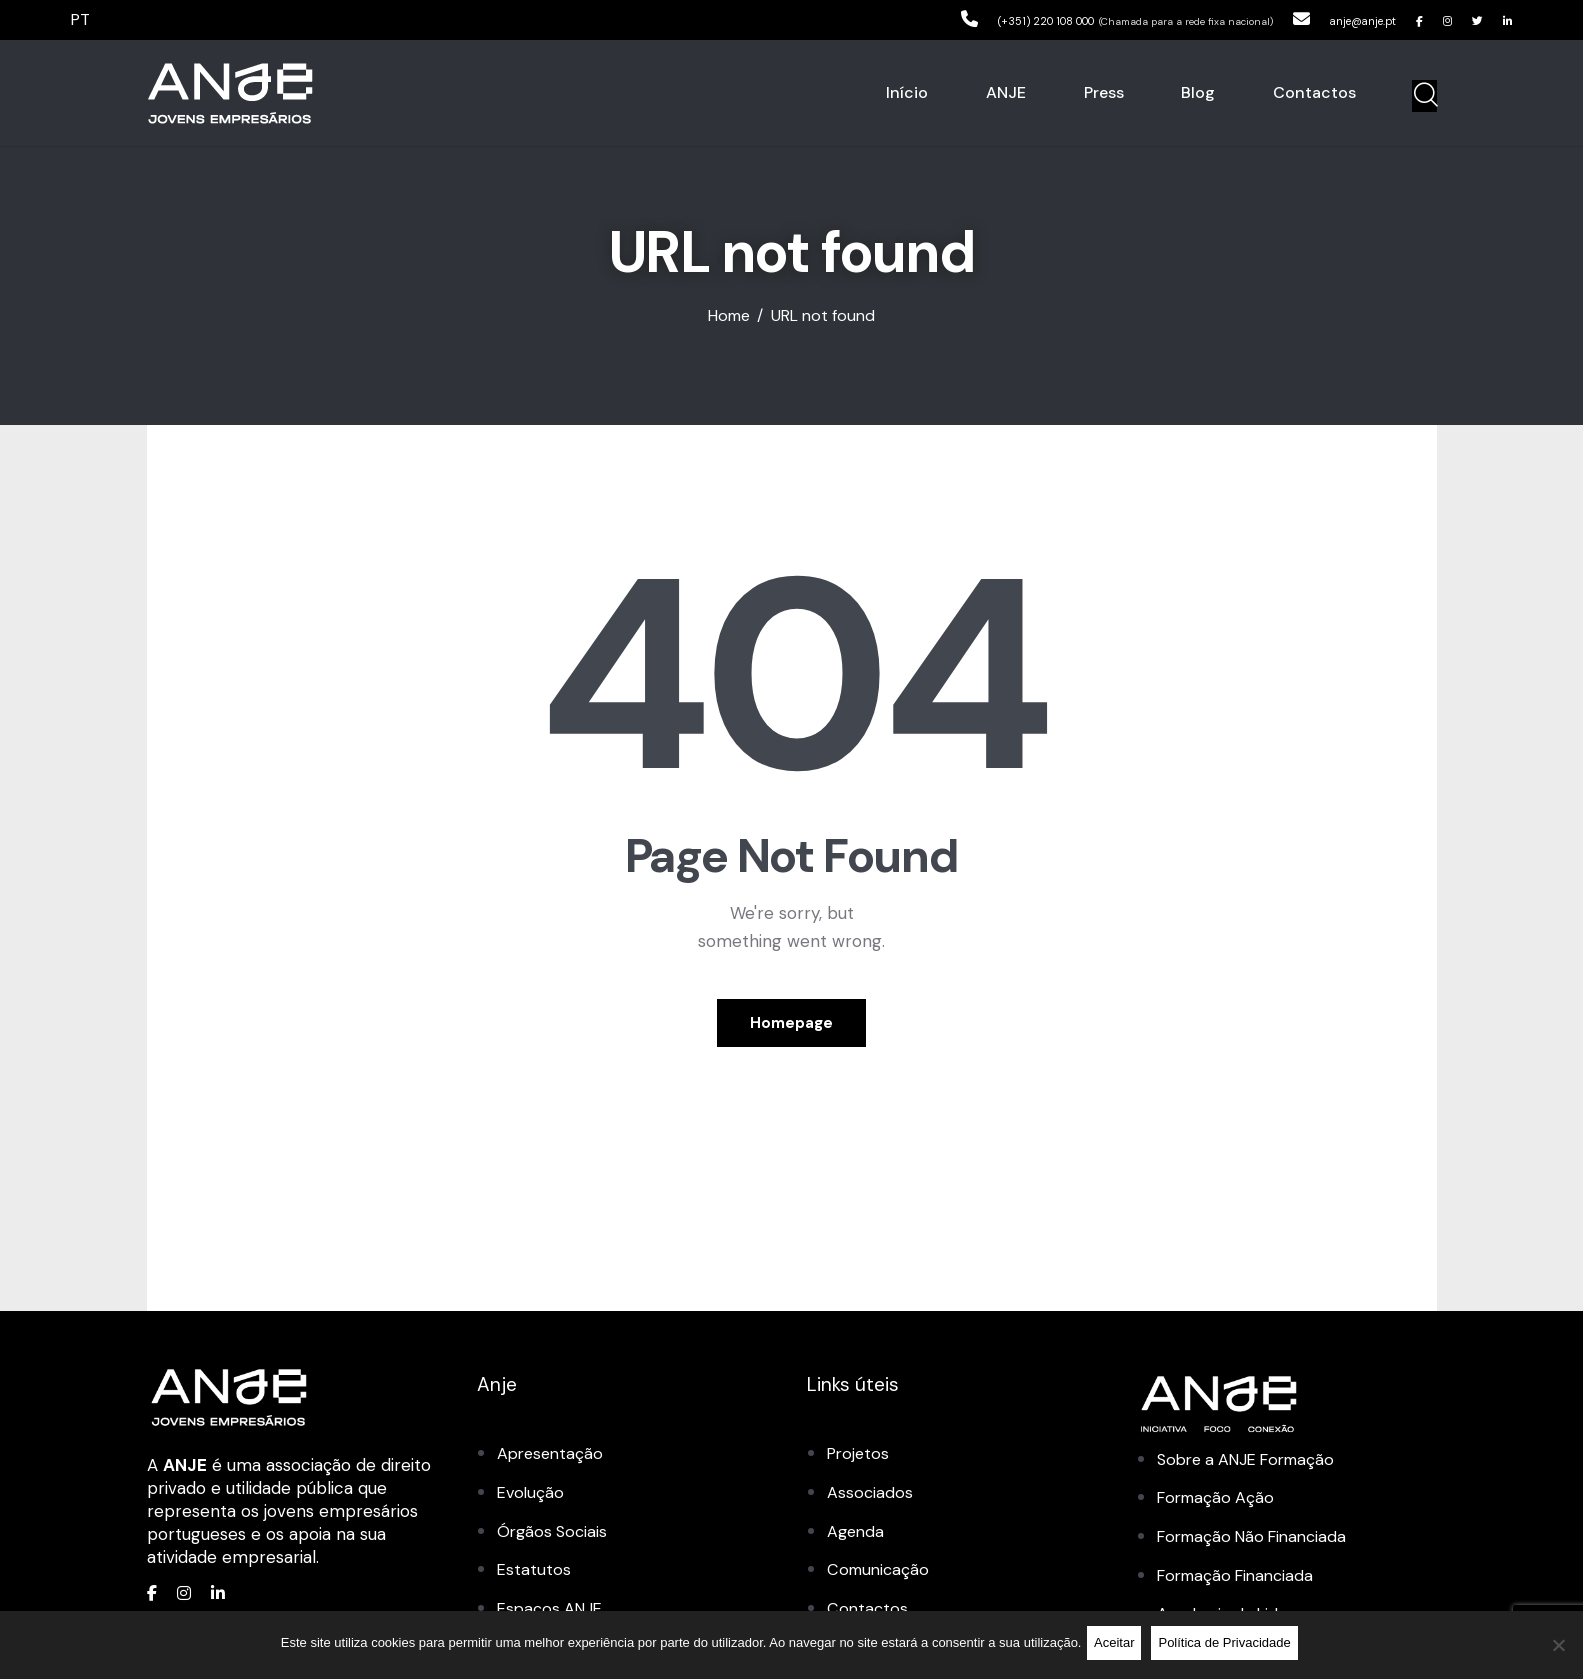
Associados (870, 1502)
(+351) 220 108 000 (959, 19)
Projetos (860, 1464)
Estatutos (534, 1578)
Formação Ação (1219, 1507)
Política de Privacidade (1229, 1646)
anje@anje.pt (1323, 19)
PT (82, 19)
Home (729, 316)
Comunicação (880, 1578)
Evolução (532, 1502)
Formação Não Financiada (1259, 1546)
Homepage (791, 1028)
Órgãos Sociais (554, 1540)
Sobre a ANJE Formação (1253, 1469)
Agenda (857, 1540)
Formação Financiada (1241, 1584)
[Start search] (1424, 96)
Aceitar (1118, 1646)
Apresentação (552, 1464)
